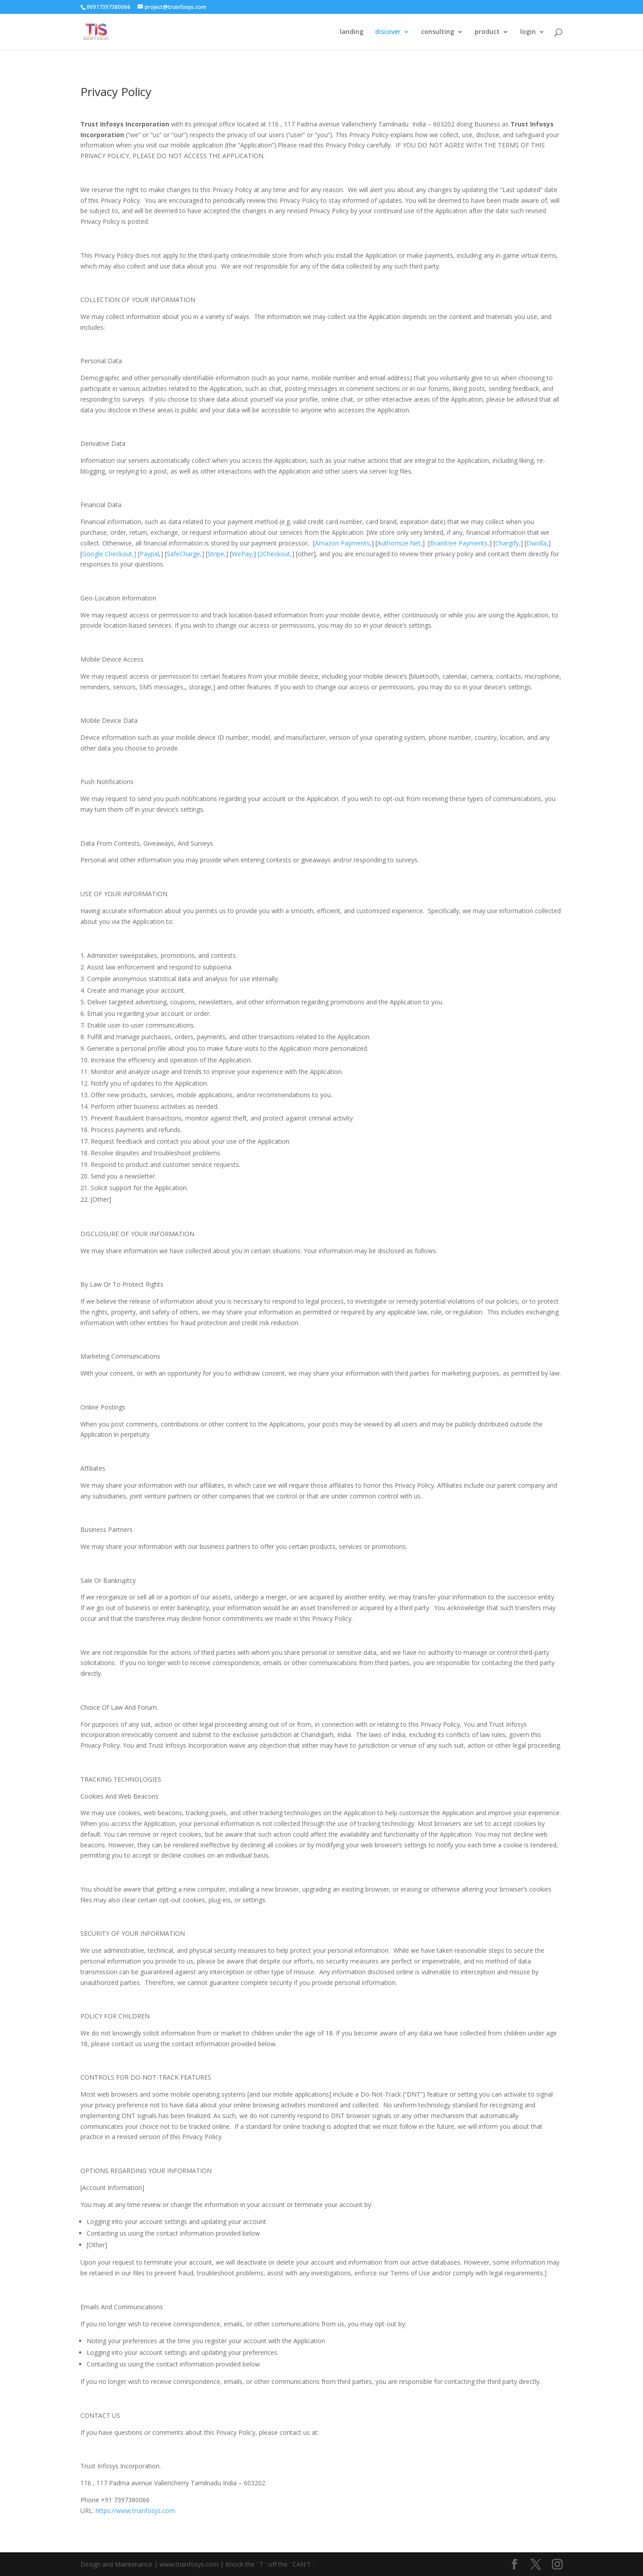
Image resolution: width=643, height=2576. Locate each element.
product (487, 32)
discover (388, 32)
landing (351, 32)
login (528, 32)
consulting (437, 32)
